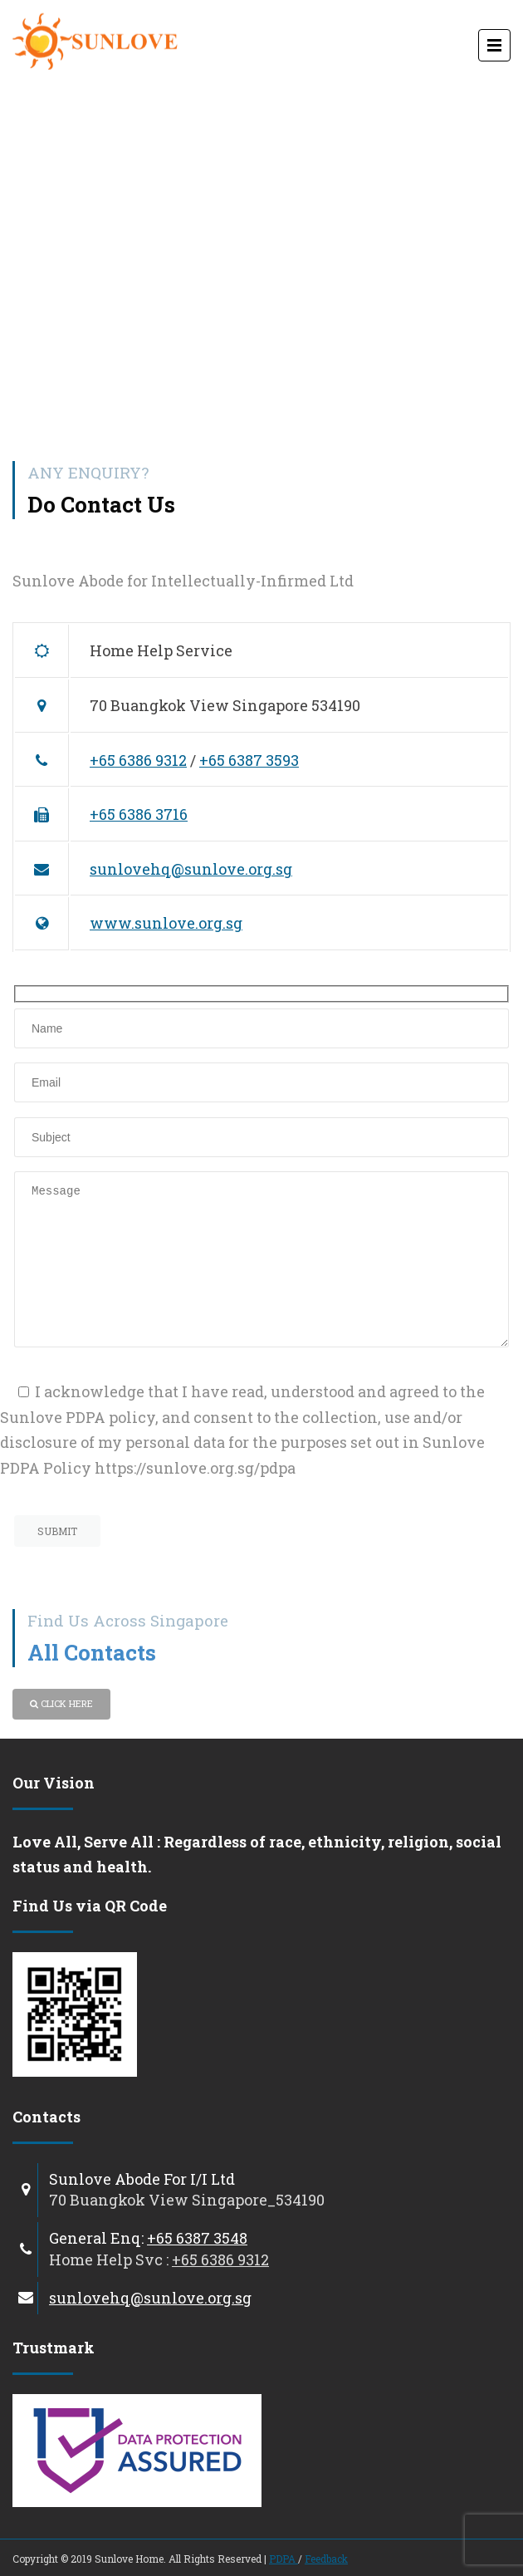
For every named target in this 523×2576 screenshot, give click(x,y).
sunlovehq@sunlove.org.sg (191, 869)
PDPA (283, 2558)
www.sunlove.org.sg (166, 923)
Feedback (326, 2558)
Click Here (61, 1703)
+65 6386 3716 (139, 814)
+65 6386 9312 (138, 760)
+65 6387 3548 (197, 2238)
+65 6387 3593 (249, 760)
